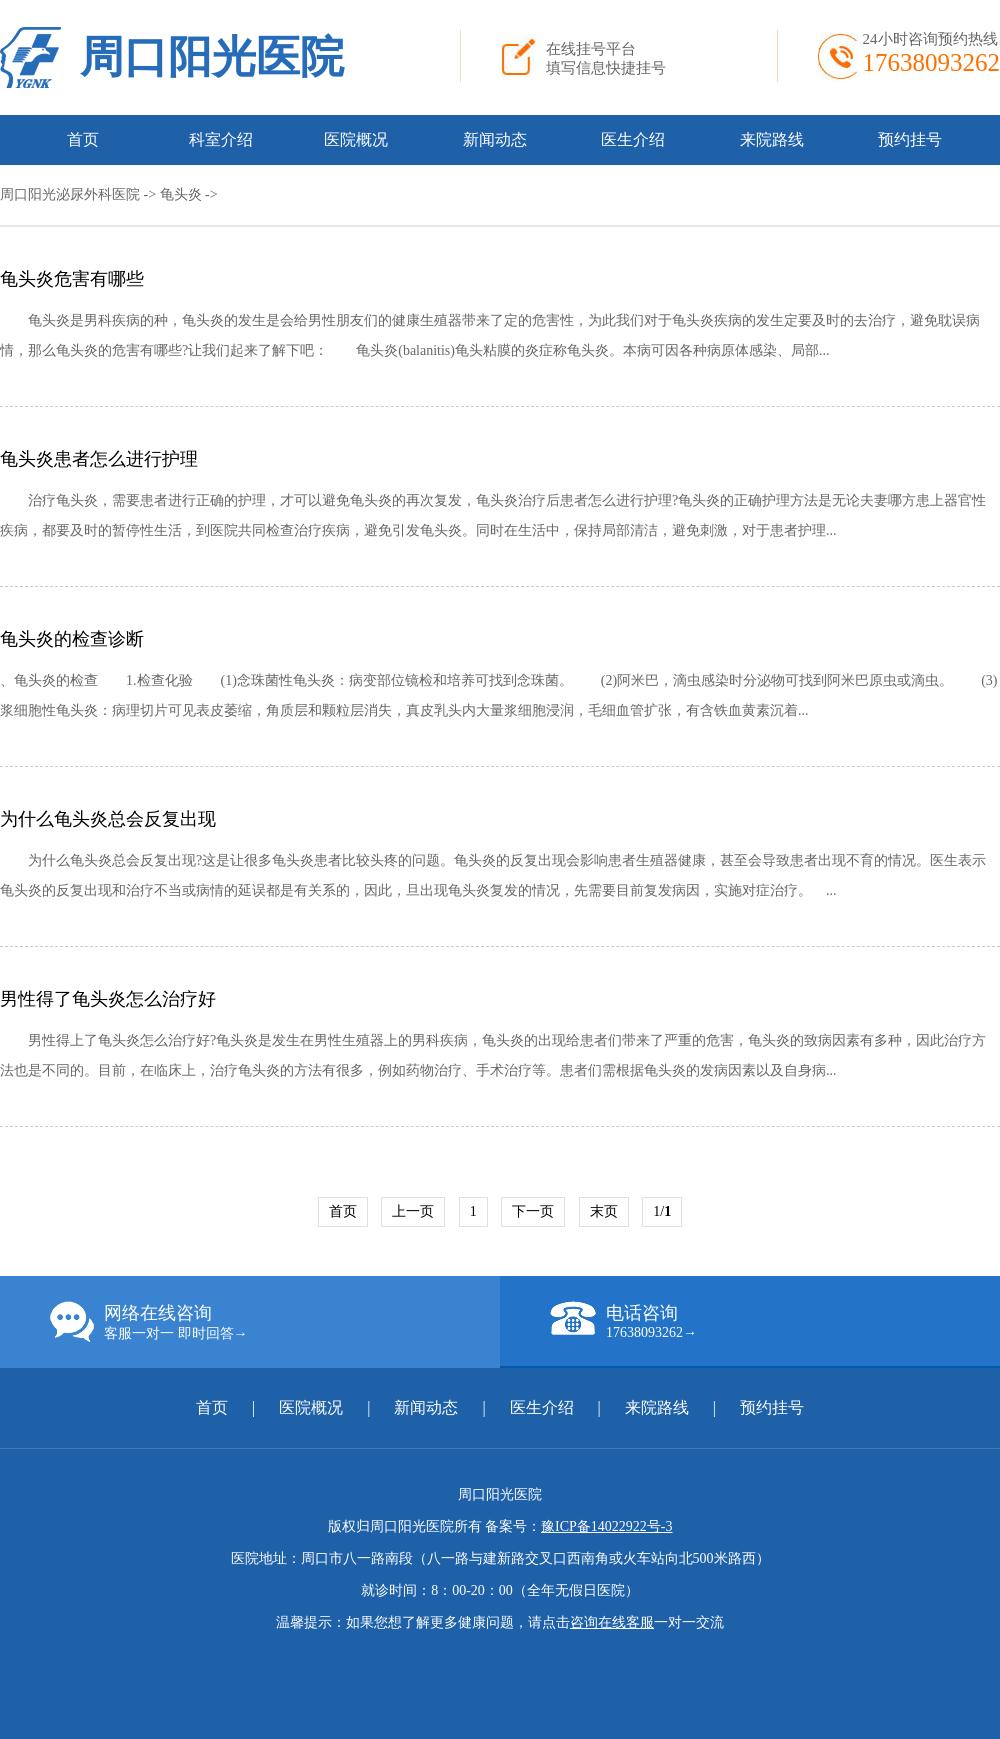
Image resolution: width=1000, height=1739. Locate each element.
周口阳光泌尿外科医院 (70, 194)
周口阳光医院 (212, 57)
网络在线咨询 (275, 1322)
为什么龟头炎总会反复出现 (108, 819)
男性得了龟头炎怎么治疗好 (108, 999)
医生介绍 (633, 139)
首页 (83, 139)
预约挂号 (910, 139)
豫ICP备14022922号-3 (606, 1526)
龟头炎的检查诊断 (72, 639)
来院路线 (772, 139)
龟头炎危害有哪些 (72, 279)
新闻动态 (495, 139)
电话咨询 (775, 1321)
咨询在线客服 (612, 1622)
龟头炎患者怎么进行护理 (99, 459)
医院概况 (356, 139)
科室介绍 (221, 139)
